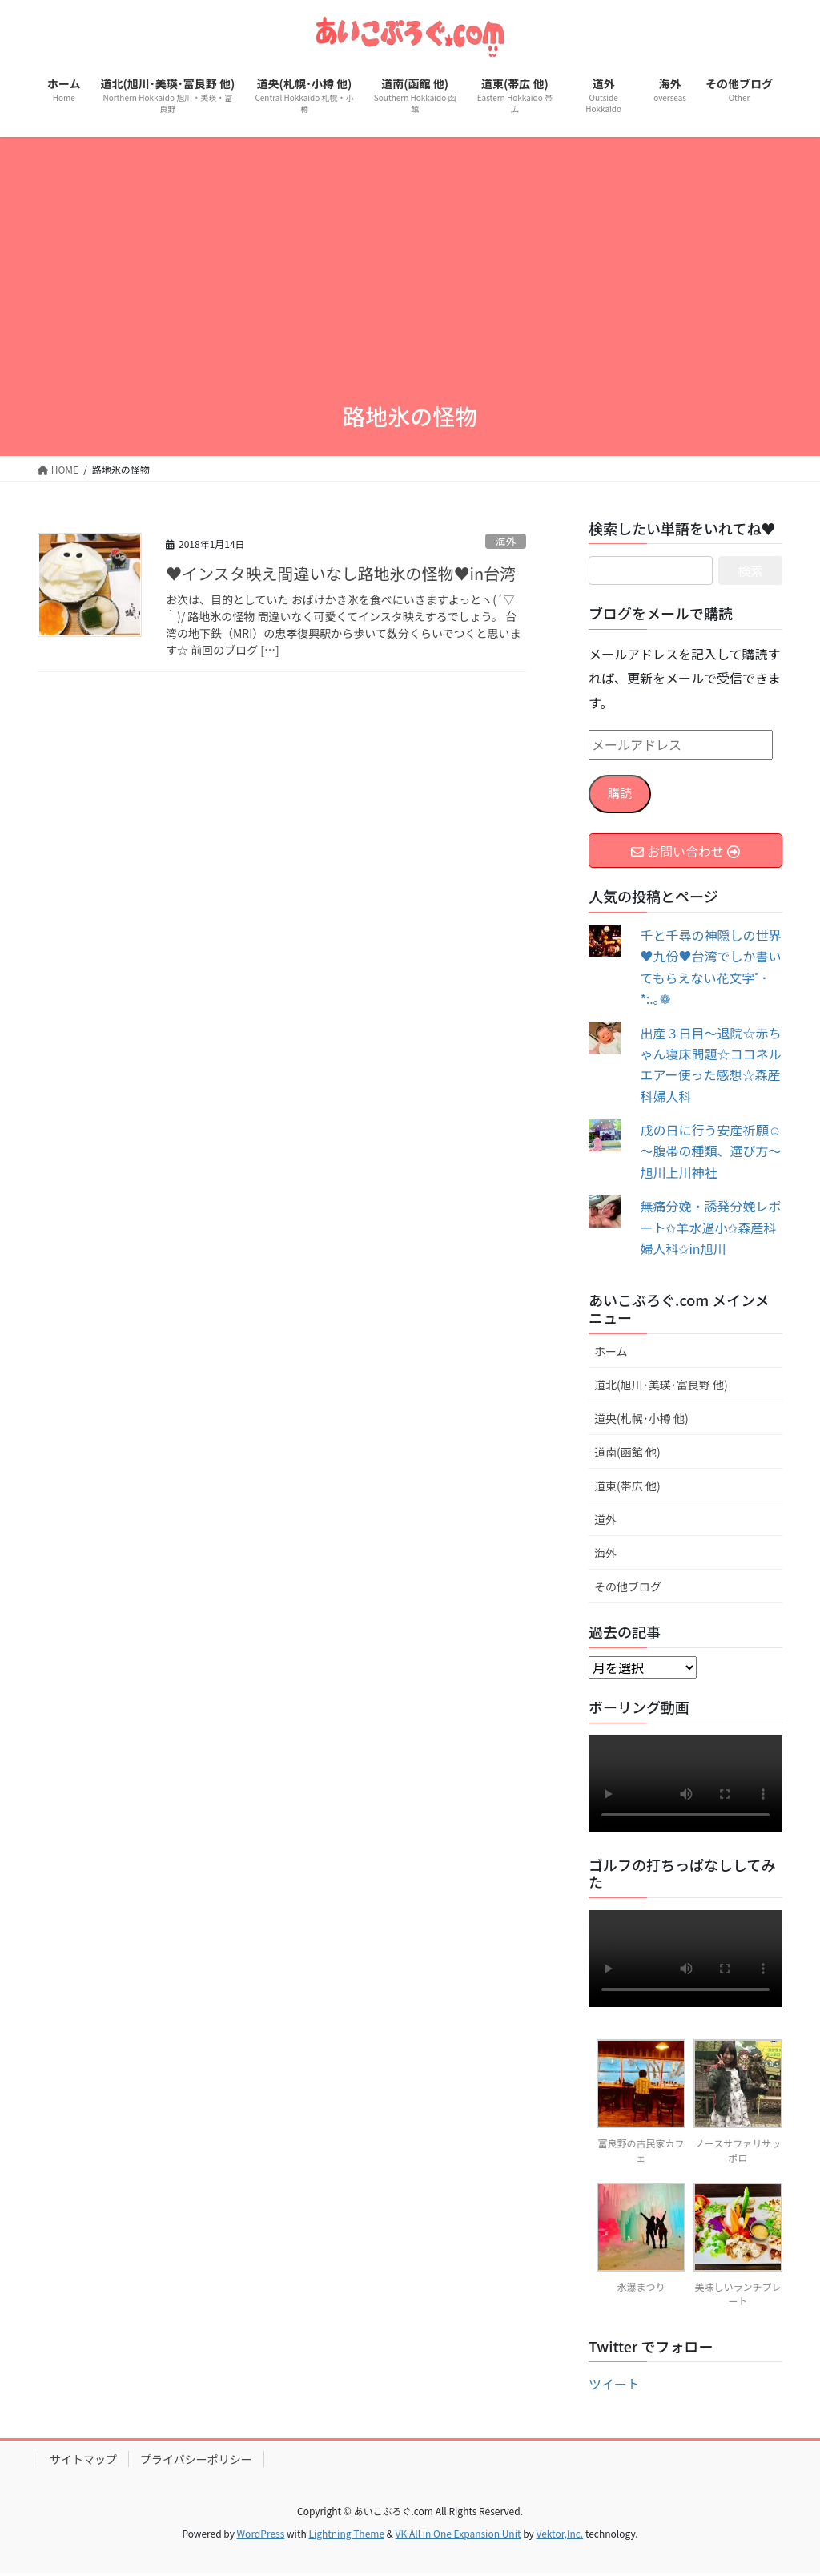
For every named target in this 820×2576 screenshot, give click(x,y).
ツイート (614, 2387)
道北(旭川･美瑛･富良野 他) (661, 1388)
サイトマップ (83, 2463)
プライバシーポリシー (196, 2463)
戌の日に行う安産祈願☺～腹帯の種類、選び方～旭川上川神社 (710, 1155)
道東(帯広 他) (627, 1490)
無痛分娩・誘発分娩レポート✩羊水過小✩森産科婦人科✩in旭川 (710, 1231)
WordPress (261, 2537)
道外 (605, 1523)
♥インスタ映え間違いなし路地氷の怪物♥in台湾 (341, 573)
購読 (621, 795)
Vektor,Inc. (559, 2537)
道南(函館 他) (627, 1455)
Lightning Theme (346, 2537)
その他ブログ (627, 1590)
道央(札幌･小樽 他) (641, 1421)
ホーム (611, 1354)
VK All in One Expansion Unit (458, 2537)
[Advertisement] (410, 257)
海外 (506, 541)
